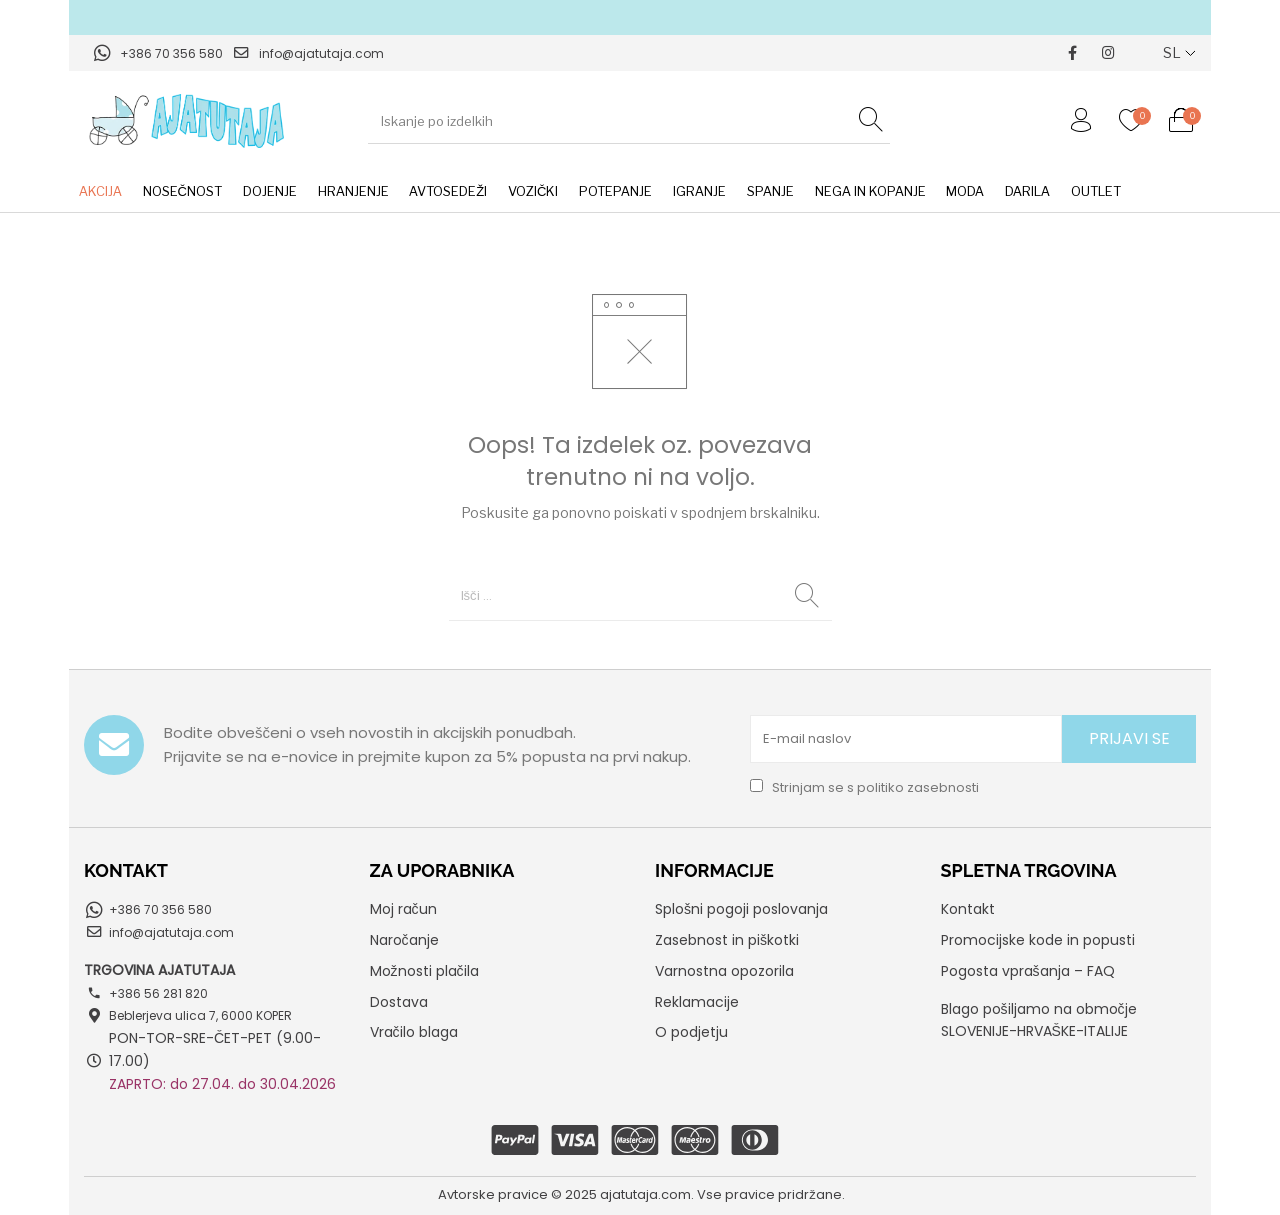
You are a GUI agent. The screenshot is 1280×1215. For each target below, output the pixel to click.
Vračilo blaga (414, 1032)
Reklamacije (697, 1002)
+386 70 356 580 (171, 53)
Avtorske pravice (493, 1194)
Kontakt (968, 909)
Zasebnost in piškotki (727, 940)
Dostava (399, 1002)
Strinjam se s (864, 787)
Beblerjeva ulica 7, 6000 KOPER (200, 1015)
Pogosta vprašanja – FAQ (1028, 971)
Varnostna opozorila (724, 971)
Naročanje (404, 940)
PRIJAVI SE (1129, 738)
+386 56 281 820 (158, 993)
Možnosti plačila (424, 971)
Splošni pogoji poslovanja (741, 909)
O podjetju (691, 1032)
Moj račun (403, 909)
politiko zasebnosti (918, 787)
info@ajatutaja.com (321, 53)
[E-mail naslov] (906, 739)
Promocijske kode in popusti (1038, 940)
